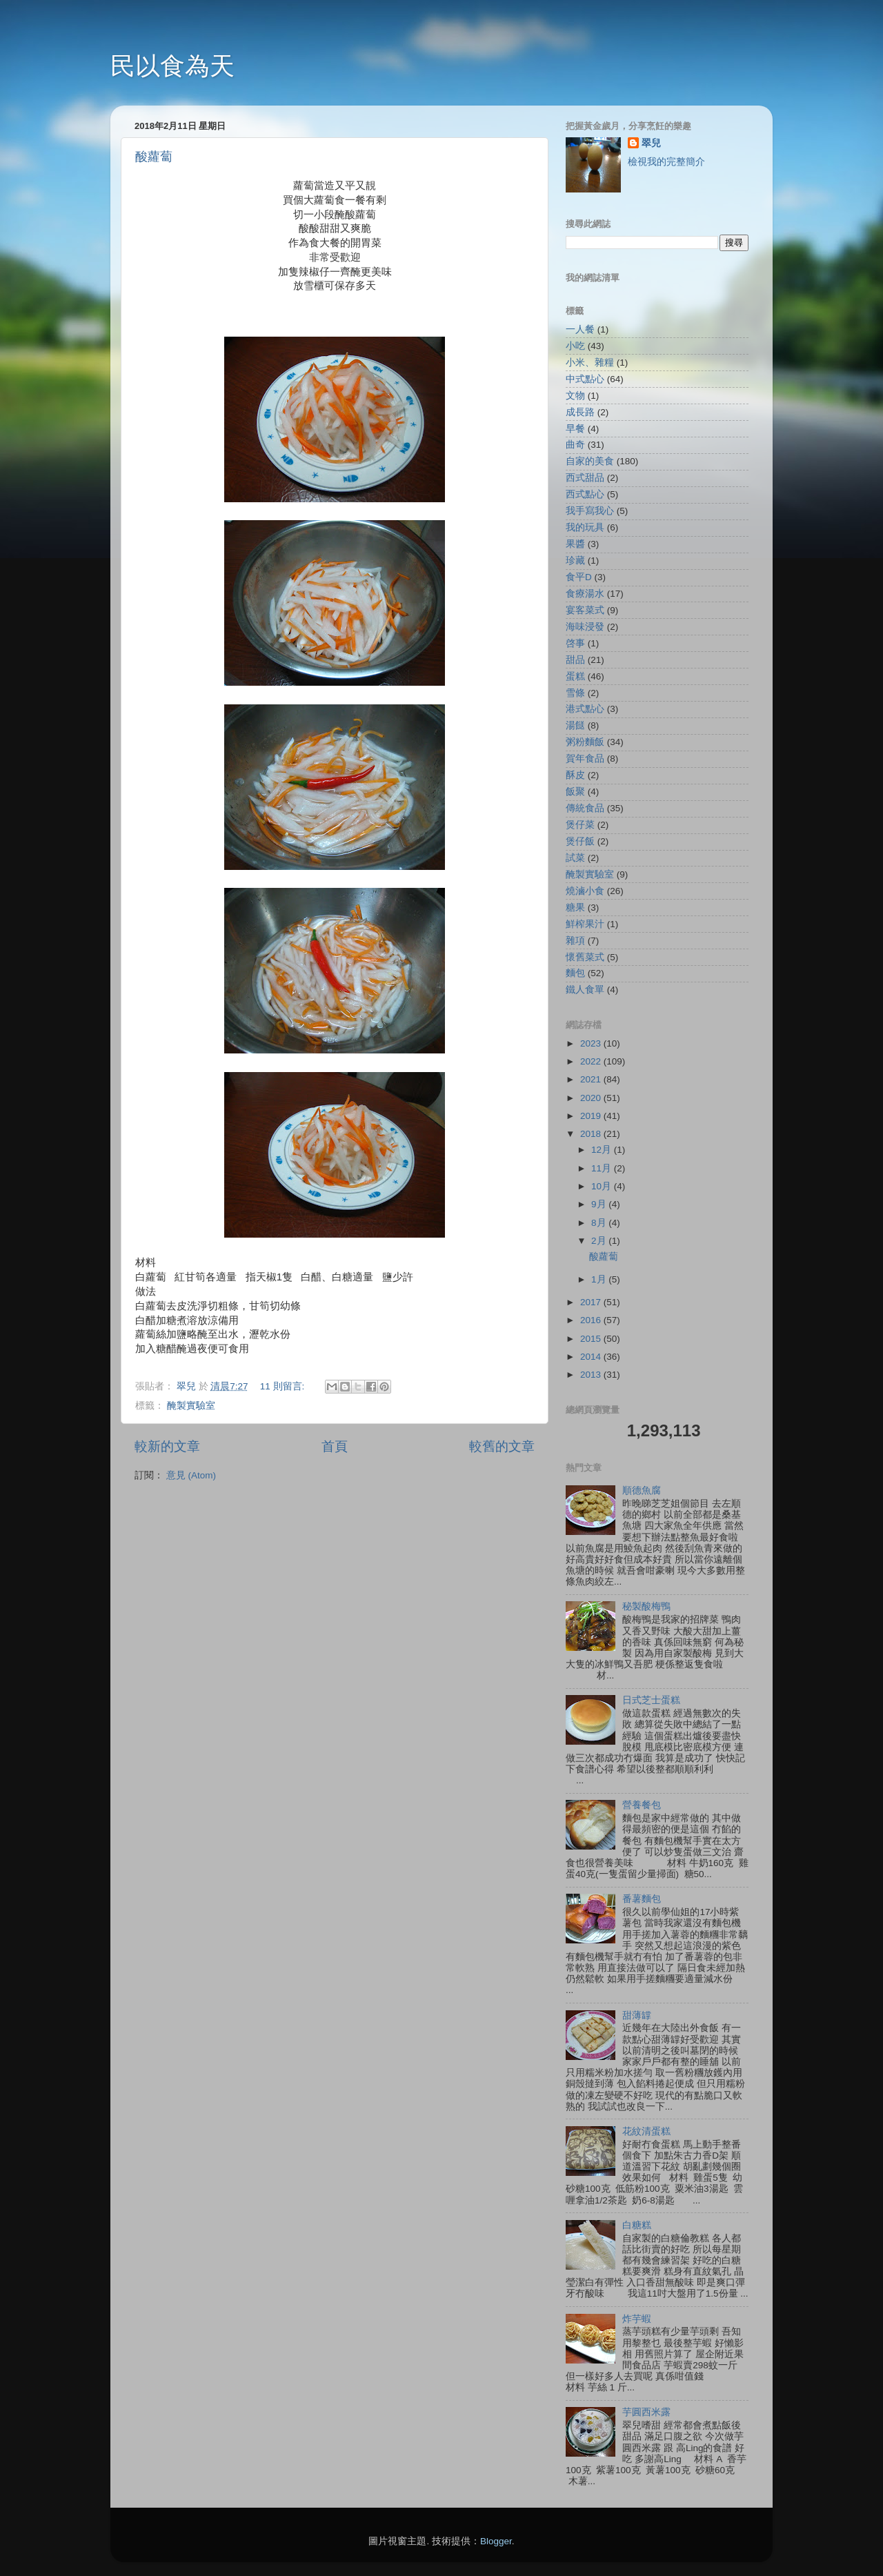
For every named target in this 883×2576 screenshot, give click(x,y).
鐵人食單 (585, 989)
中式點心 (585, 379)
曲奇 (575, 444)
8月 (599, 1223)
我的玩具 (585, 527)
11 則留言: (283, 1386)
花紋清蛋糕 (646, 2131)
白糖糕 (636, 2225)
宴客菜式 (585, 610)
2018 (592, 1134)
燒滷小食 (585, 891)
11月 (602, 1168)
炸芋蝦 (636, 2319)
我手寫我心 (590, 511)
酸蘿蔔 (153, 157)
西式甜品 (585, 478)
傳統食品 (585, 808)
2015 (592, 1339)
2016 (592, 1320)
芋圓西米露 (646, 2412)
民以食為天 (172, 66)
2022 (592, 1061)
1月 (599, 1279)
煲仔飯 (580, 841)
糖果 (575, 907)
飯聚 (575, 791)
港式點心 (585, 709)
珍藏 (575, 560)
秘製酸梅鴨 (646, 1606)
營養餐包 (641, 1805)
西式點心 (585, 494)
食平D (579, 577)
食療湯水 (585, 593)
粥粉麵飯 (585, 742)
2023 (592, 1043)
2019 (592, 1116)
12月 (602, 1150)
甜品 (575, 660)
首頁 (334, 1446)
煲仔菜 (580, 825)
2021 (592, 1079)
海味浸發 (585, 627)
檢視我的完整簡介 (666, 162)
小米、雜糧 (590, 362)
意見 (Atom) (191, 1475)
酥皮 (575, 775)
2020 (592, 1098)
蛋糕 (575, 676)
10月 (602, 1186)
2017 (592, 1302)
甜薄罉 (636, 2015)
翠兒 (651, 143)
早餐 (575, 429)
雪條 (575, 693)
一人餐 (580, 329)
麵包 (575, 973)
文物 (575, 395)
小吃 (575, 346)
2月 (599, 1241)
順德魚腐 (641, 1490)
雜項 (575, 940)
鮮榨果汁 (585, 924)
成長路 (580, 412)
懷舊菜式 (585, 957)
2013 (592, 1374)
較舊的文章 (502, 1446)
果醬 (575, 544)
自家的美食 (590, 461)
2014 (592, 1356)
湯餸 (575, 725)
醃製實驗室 (191, 1405)
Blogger (496, 2541)
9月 (599, 1204)
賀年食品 (585, 758)
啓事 (575, 643)
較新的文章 (167, 1446)
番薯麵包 (641, 1899)
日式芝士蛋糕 (651, 1700)
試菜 (575, 858)
